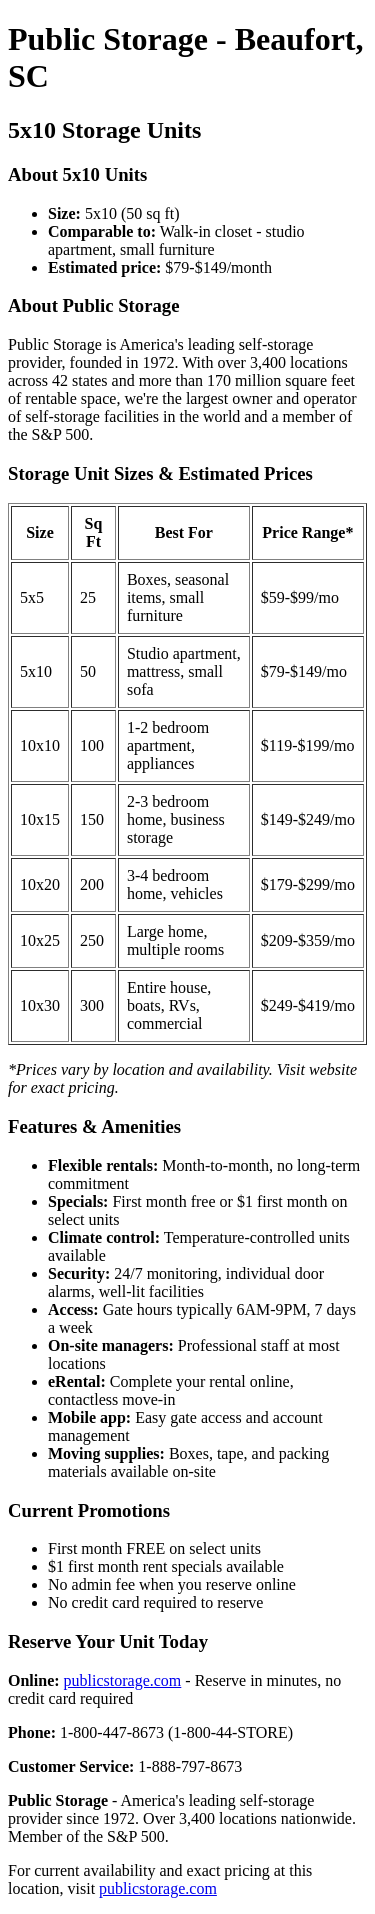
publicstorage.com (123, 1680)
